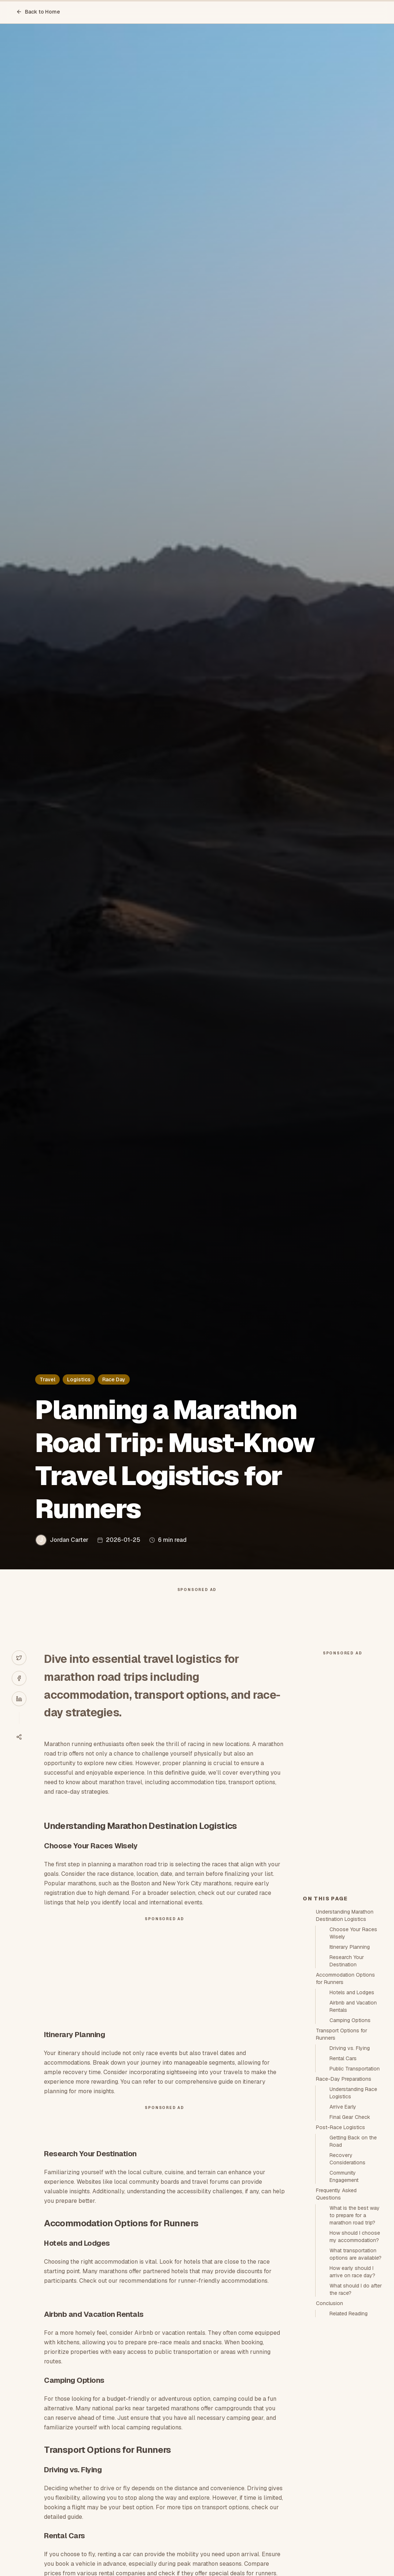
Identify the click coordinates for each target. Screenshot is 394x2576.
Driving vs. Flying (349, 2048)
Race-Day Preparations (343, 2079)
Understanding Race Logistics (353, 2093)
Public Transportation (354, 2068)
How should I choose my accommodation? (354, 2237)
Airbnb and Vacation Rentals (353, 2006)
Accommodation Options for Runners (345, 1978)
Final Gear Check (349, 2117)
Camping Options (350, 2020)
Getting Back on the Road (353, 2141)
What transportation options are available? (355, 2254)
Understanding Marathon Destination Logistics (344, 1915)
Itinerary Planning (349, 1947)
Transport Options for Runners (341, 2034)
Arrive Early (342, 2106)
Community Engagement (343, 2176)
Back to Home (38, 11)
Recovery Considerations (347, 2159)
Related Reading (348, 2313)
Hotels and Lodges (351, 1992)
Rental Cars (343, 2058)
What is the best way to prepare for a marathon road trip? (354, 2215)
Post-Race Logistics (340, 2127)
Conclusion (329, 2303)
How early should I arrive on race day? (352, 2272)
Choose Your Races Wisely (353, 1933)
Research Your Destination (346, 1961)
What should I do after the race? (355, 2289)
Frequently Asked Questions (336, 2194)
